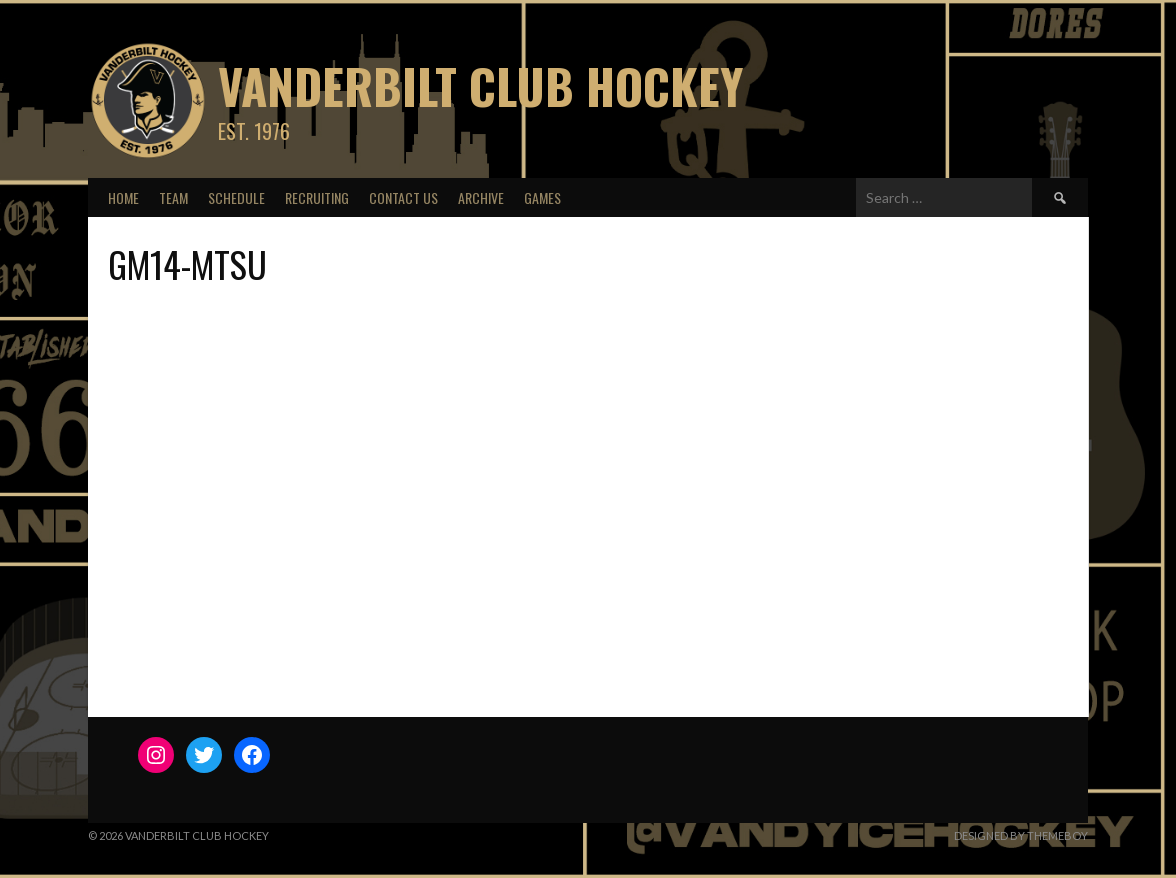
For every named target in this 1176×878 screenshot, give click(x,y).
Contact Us (403, 197)
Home (123, 197)
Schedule (236, 197)
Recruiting (317, 197)
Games (542, 197)
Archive (481, 197)
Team (173, 197)
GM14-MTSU (187, 263)
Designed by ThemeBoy (1021, 835)
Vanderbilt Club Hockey (480, 85)
